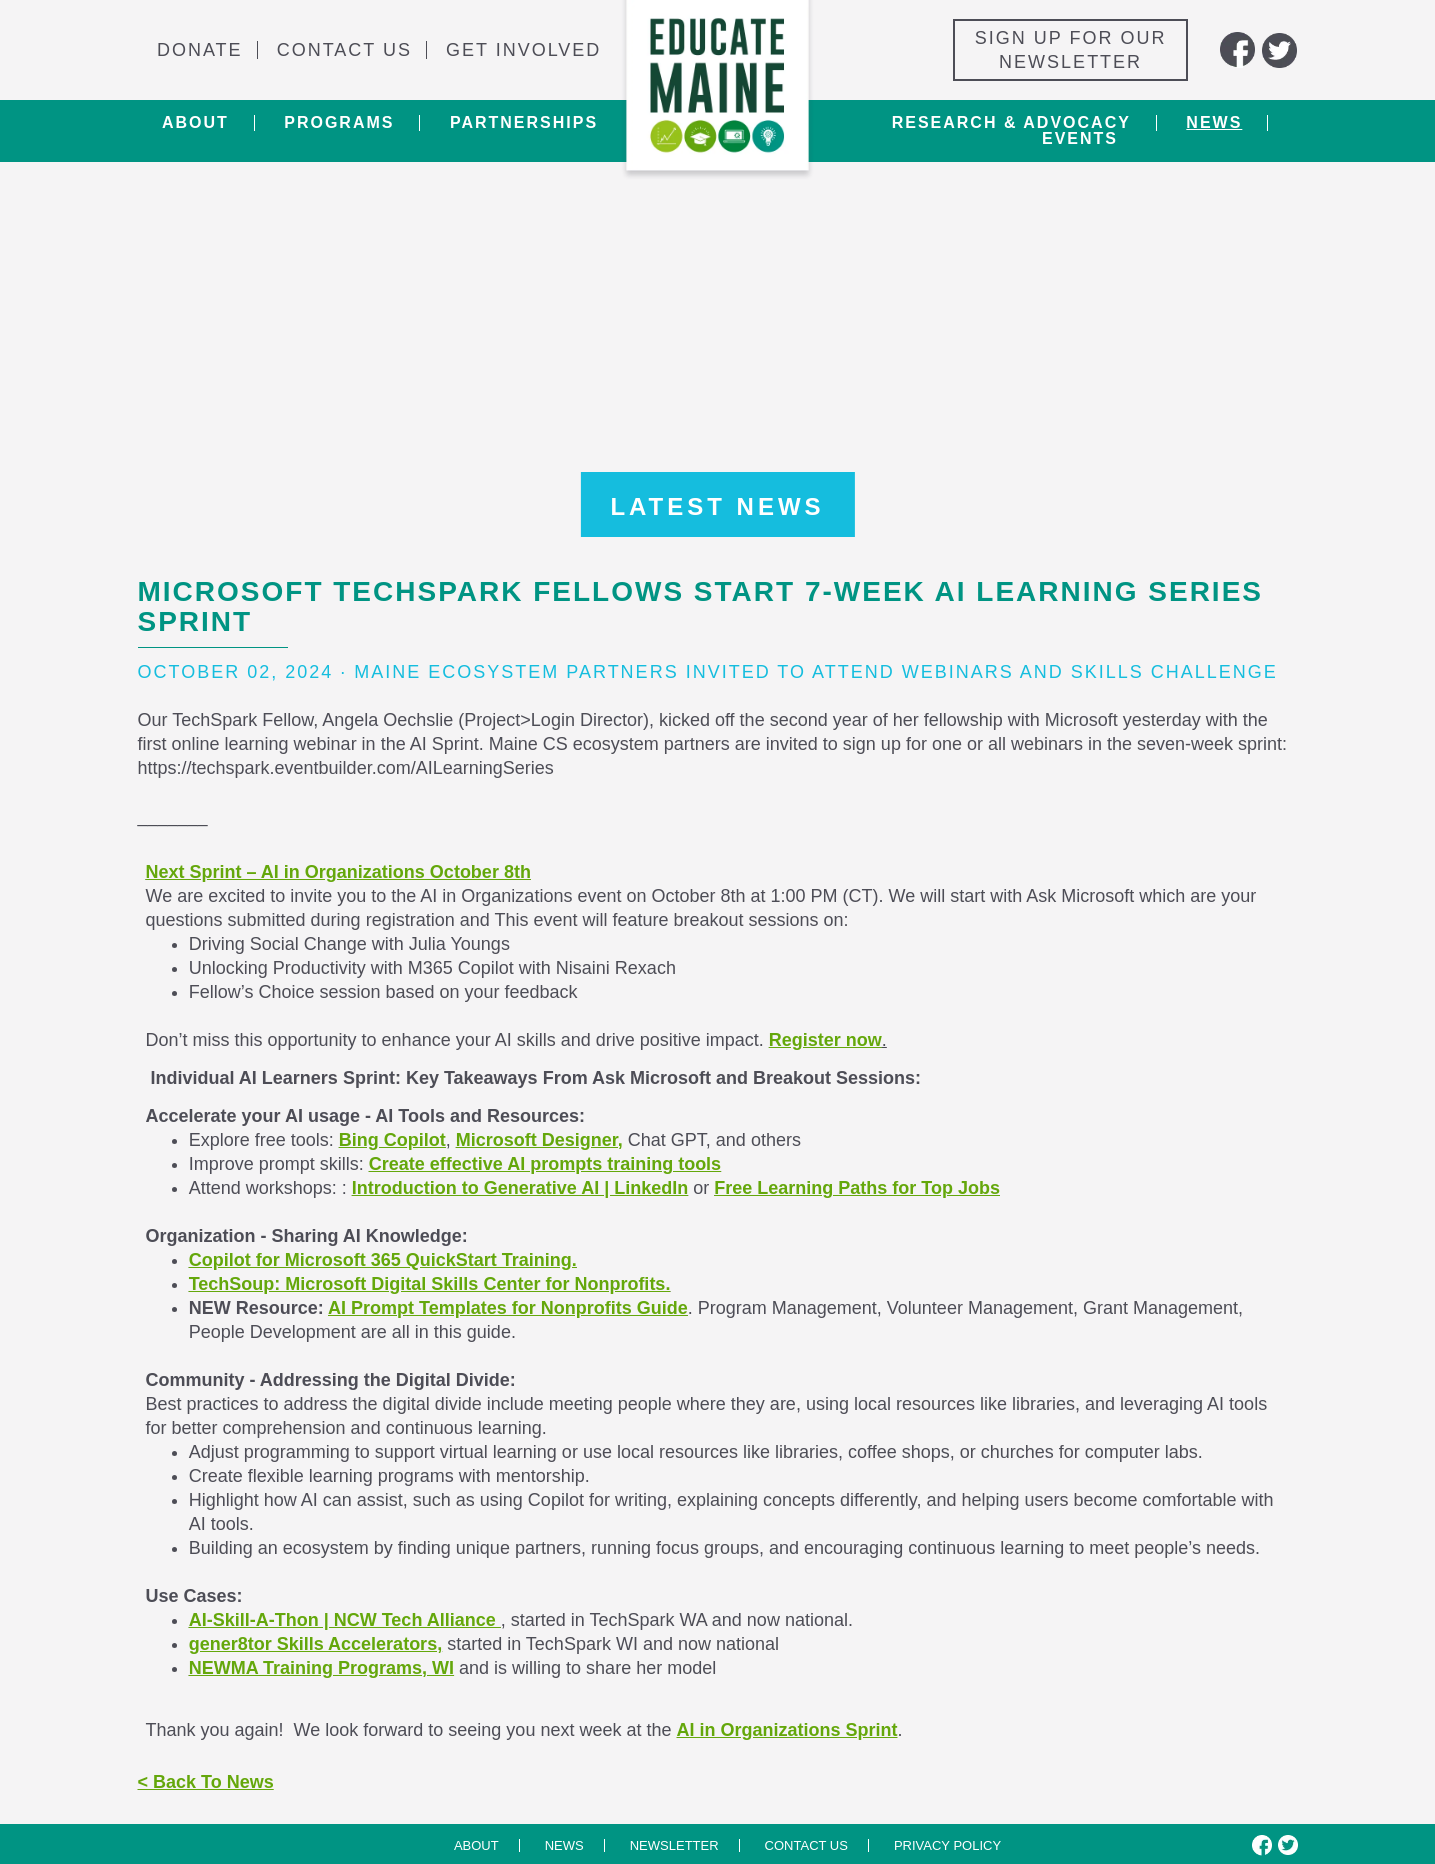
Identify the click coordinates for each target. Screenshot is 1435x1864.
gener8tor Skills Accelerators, (315, 1644)
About (195, 123)
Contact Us (344, 50)
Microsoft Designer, (539, 1140)
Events (1080, 139)
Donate (200, 50)
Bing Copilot (392, 1140)
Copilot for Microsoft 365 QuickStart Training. (383, 1260)
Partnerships (524, 123)
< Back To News (206, 1782)
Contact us (806, 1845)
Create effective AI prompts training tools (545, 1164)
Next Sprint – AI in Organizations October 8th (338, 872)
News (1214, 123)
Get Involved (523, 50)
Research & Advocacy (1011, 123)
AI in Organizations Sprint (786, 1730)
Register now (825, 1040)
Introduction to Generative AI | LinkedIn (520, 1188)
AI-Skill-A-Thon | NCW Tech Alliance (345, 1620)
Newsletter (674, 1845)
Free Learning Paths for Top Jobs (857, 1188)
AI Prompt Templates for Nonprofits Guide (508, 1308)
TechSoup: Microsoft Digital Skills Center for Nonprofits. (430, 1284)
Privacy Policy (947, 1845)
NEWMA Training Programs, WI (321, 1668)
